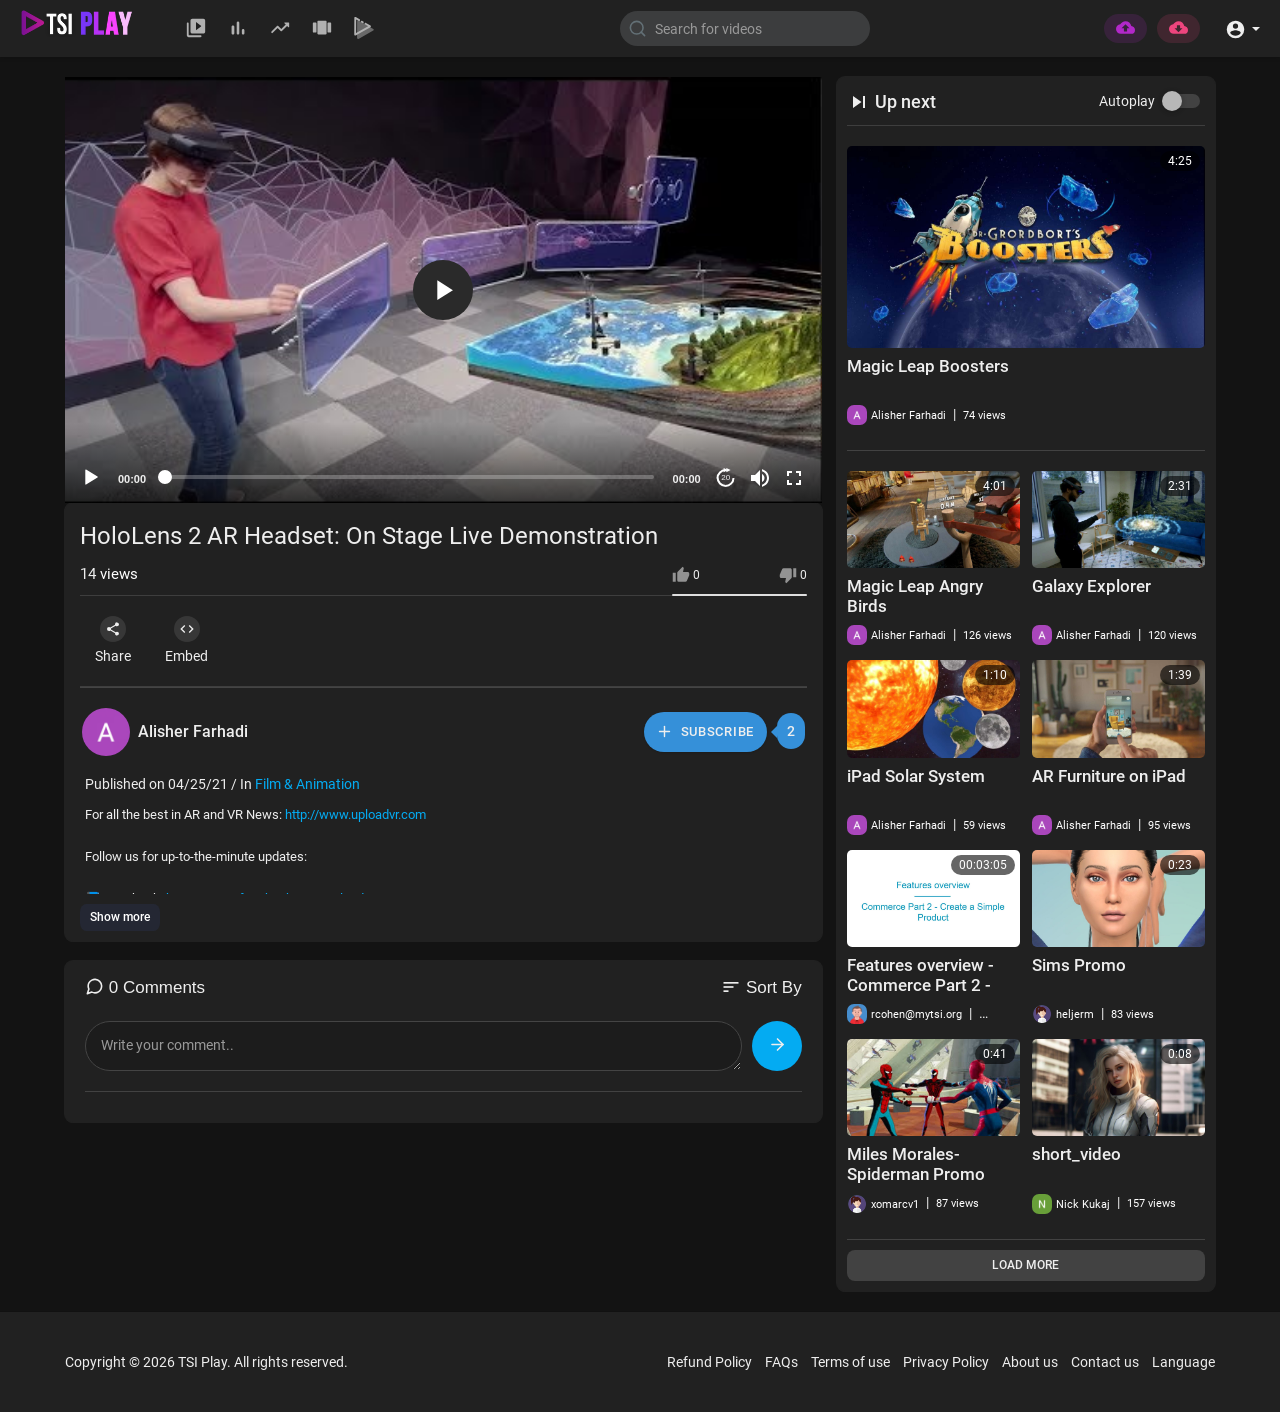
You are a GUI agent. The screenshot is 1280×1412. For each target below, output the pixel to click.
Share (116, 640)
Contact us (1105, 1362)
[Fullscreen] (794, 478)
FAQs (781, 1362)
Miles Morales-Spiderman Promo (916, 1164)
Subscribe (704, 731)
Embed (194, 640)
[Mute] (760, 478)
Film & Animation (307, 784)
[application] (443, 290)
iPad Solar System (916, 776)
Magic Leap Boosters (928, 366)
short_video (1076, 1154)
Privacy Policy (946, 1362)
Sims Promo (1079, 965)
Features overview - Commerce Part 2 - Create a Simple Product (920, 995)
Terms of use (850, 1362)
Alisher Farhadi (193, 731)
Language (1183, 1362)
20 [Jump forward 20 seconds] (725, 477)
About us (1030, 1362)
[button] (1242, 27)
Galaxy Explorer (1091, 586)
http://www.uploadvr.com (355, 814)
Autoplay (1127, 101)
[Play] (91, 478)
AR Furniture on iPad (1109, 776)
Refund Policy (709, 1362)
